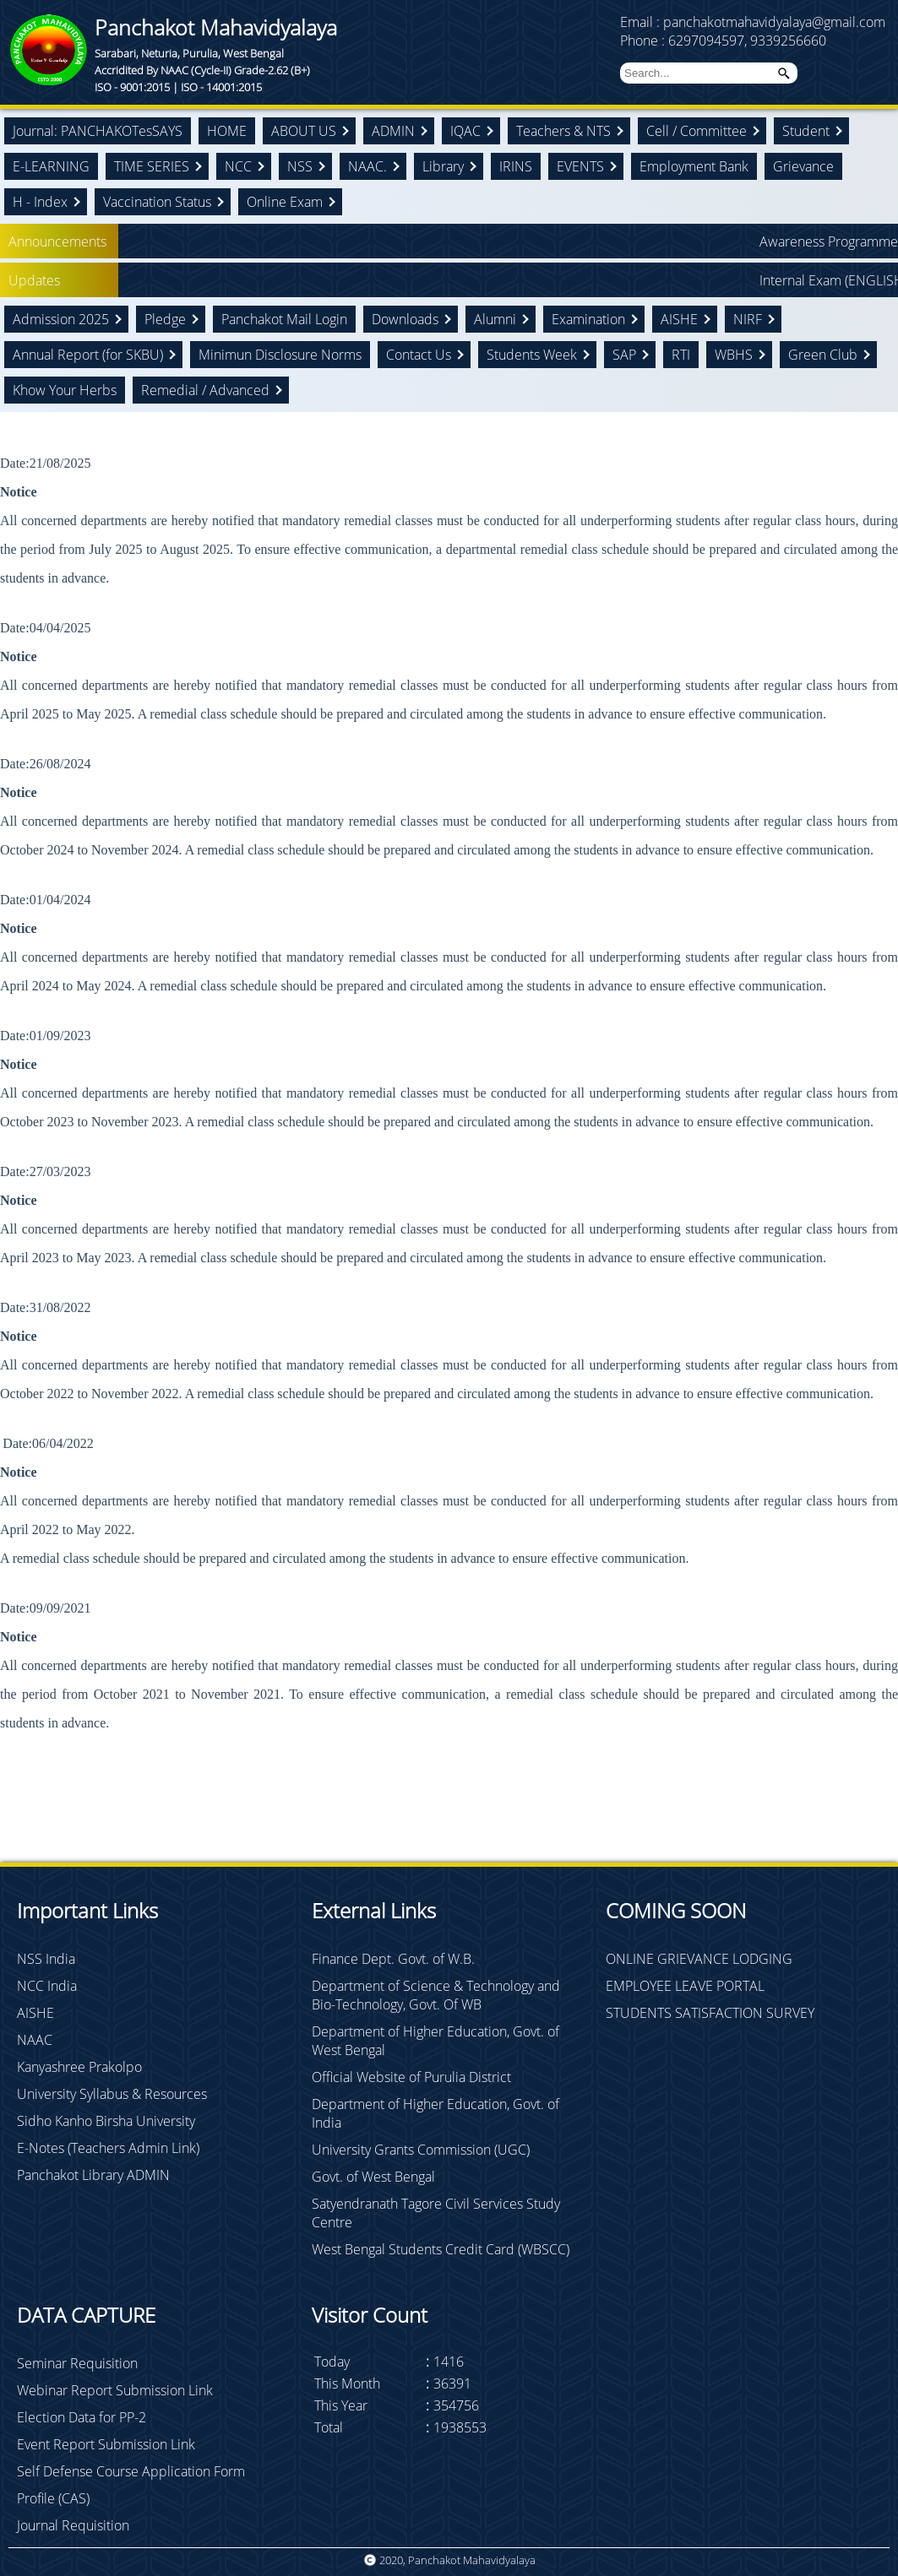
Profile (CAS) (53, 2498)
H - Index (40, 202)
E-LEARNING (51, 166)
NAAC (34, 2040)
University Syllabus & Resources (112, 2094)
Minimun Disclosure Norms (280, 354)
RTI (681, 354)
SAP (624, 354)
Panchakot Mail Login (284, 319)
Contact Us (418, 354)
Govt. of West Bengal (373, 2176)
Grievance (803, 166)
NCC (238, 166)
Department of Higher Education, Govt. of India (435, 2113)
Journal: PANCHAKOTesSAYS (97, 131)
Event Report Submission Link (106, 2444)
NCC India (47, 1986)
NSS (300, 166)
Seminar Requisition (77, 2363)
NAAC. (367, 166)
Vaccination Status (157, 202)
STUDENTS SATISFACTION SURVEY (710, 2013)
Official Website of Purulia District (411, 2077)
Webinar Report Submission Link (115, 2390)
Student (806, 131)
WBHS (734, 354)
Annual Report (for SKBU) (88, 354)
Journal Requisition (73, 2525)
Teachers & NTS (563, 131)
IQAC (465, 131)
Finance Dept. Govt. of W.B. (393, 1959)
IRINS (515, 166)
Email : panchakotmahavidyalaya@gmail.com (752, 22)
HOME (227, 131)
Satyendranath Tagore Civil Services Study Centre (436, 2213)
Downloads (405, 319)
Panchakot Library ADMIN (93, 2175)
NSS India (46, 1959)
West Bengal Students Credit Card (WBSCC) (440, 2249)
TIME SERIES (151, 166)
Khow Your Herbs (65, 390)
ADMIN (393, 131)
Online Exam (285, 202)
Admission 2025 (61, 319)
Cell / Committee (696, 131)
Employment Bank (693, 166)
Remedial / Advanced (205, 390)
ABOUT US (303, 131)
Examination (588, 319)
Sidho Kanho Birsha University (106, 2121)
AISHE (679, 319)
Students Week (532, 354)
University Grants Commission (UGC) (421, 2149)
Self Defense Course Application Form (131, 2471)
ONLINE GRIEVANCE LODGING (699, 1959)
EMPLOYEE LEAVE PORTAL (685, 1986)
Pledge (165, 319)
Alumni (495, 319)
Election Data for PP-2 (81, 2417)
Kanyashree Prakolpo (79, 2067)
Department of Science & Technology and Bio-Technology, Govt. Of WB (436, 1995)
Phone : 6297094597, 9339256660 (723, 40)
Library (443, 166)
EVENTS (580, 166)
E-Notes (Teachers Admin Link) (108, 2148)
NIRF (747, 319)
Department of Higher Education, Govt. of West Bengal (435, 2040)
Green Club (822, 354)
